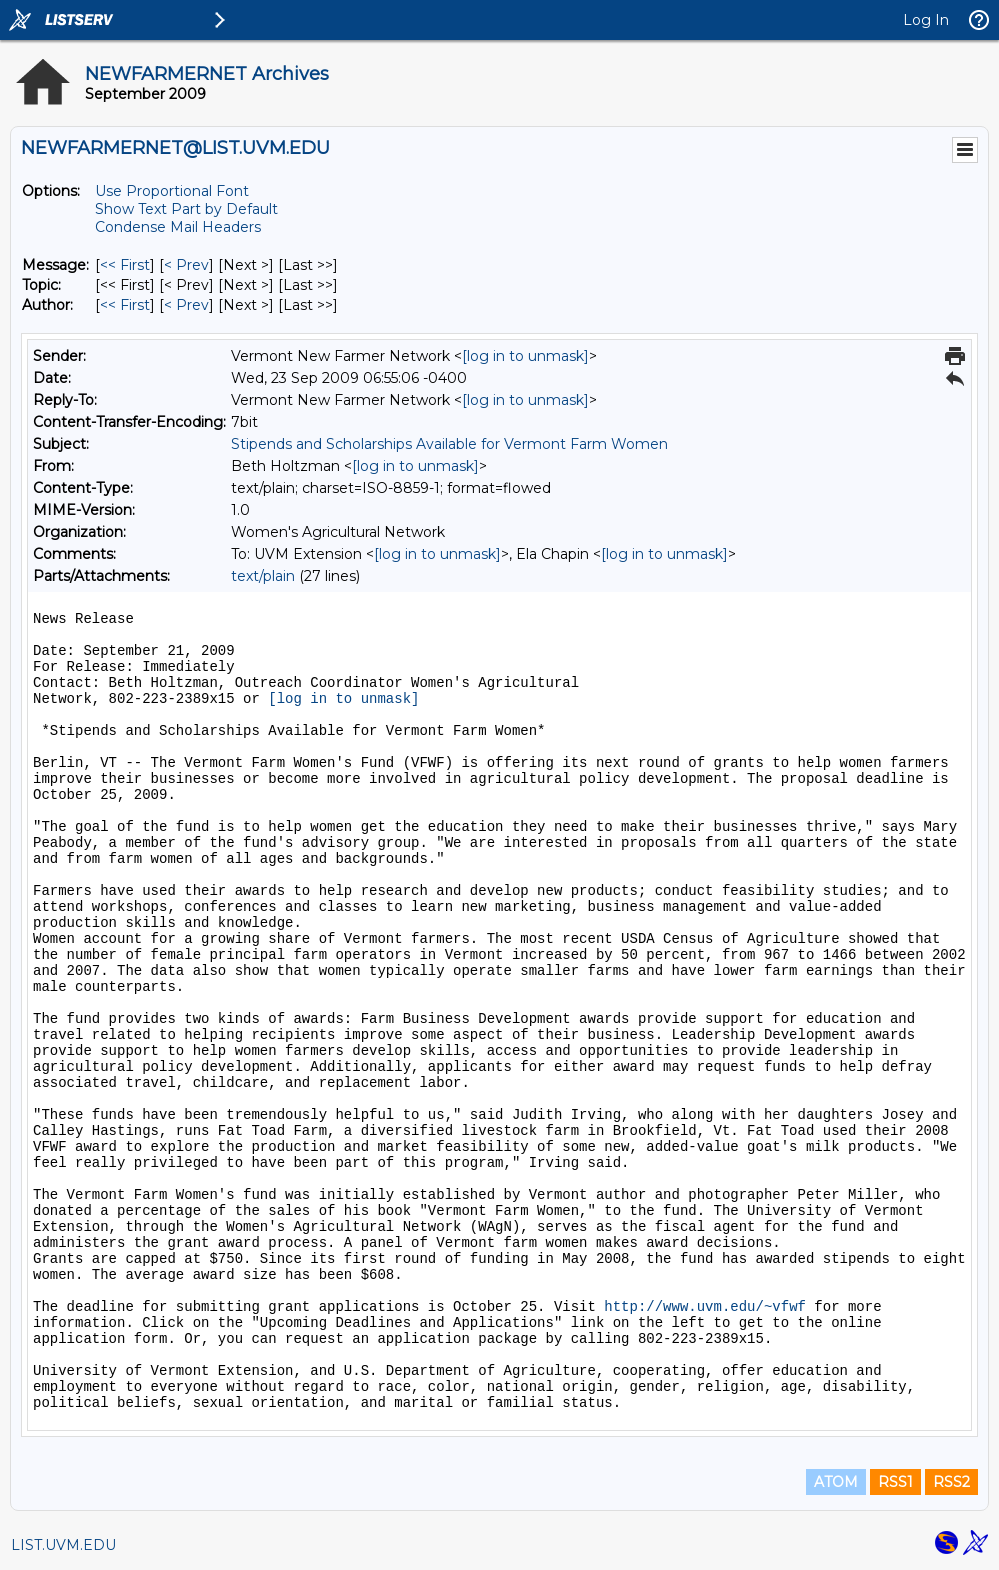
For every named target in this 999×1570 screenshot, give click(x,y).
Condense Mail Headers (178, 227)
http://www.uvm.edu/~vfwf (705, 1307)
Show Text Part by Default (186, 209)
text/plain (263, 576)
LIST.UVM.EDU (63, 1545)
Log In (926, 20)
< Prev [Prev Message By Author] (186, 305)
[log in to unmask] (525, 356)
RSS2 (951, 1482)
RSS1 (895, 1482)
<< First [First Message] (125, 265)
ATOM (836, 1482)
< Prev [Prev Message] (186, 265)
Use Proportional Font (172, 191)
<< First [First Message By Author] (125, 305)
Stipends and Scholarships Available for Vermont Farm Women (449, 444)
